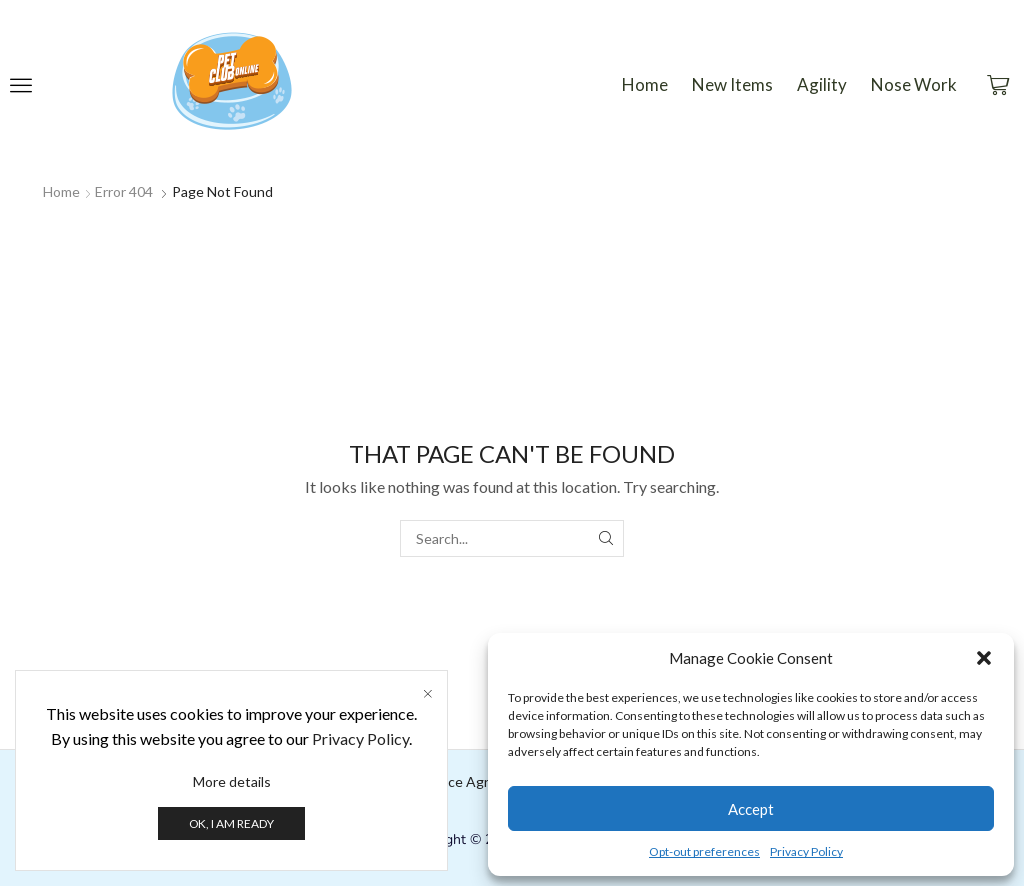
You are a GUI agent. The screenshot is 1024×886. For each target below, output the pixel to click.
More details (232, 781)
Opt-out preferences (704, 851)
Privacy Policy (806, 851)
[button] (984, 658)
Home (61, 191)
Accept (751, 809)
